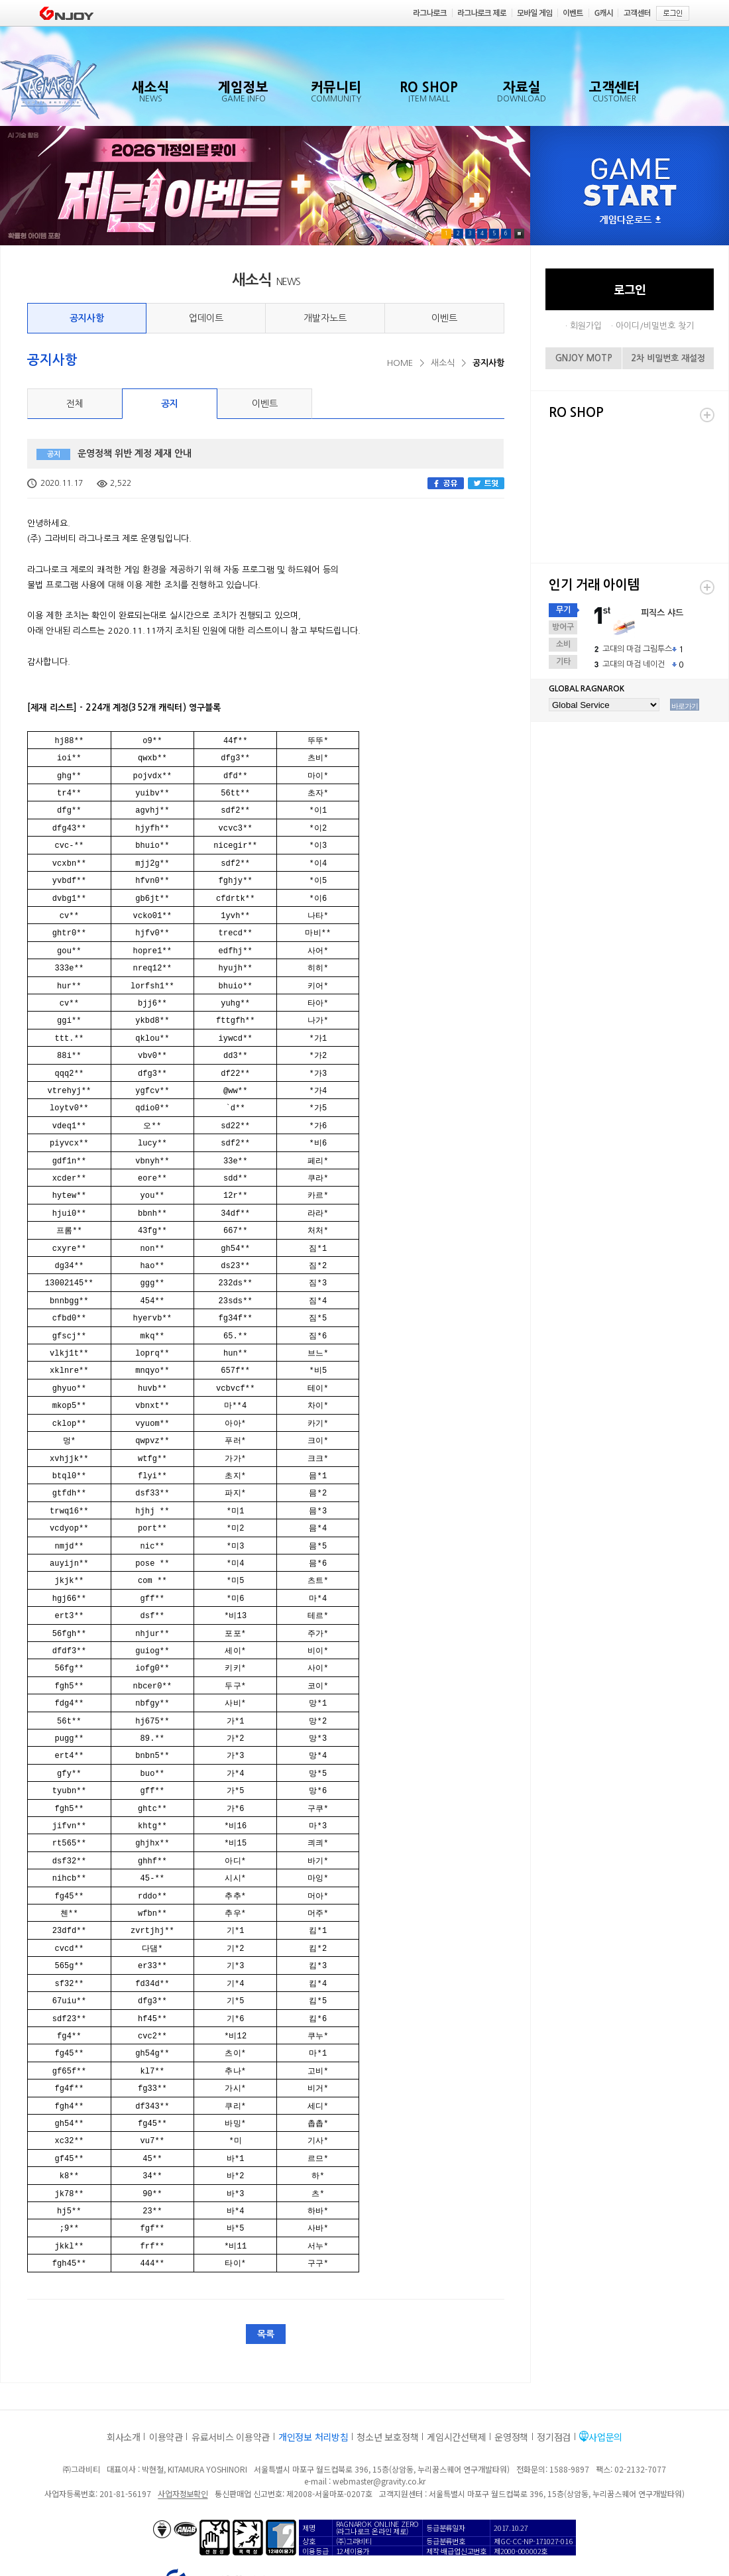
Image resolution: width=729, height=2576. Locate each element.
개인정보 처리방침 (313, 2378)
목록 (265, 2275)
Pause (519, 234)
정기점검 (554, 2378)
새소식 (443, 363)
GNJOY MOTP (583, 358)
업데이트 (206, 318)
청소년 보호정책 (387, 2378)
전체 (75, 403)
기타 (563, 662)
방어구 (563, 627)
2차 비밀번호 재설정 (668, 358)
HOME (400, 363)
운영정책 (511, 2378)
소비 (563, 644)
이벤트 (444, 318)
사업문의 (605, 2378)
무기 (563, 610)
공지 (169, 403)
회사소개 (123, 2378)
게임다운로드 (630, 220)
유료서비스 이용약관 (231, 2378)
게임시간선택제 (456, 2378)
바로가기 (684, 706)
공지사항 (87, 318)
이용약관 (166, 2378)
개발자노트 (325, 318)
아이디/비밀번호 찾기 (655, 326)
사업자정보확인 (182, 2435)
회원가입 (586, 326)
